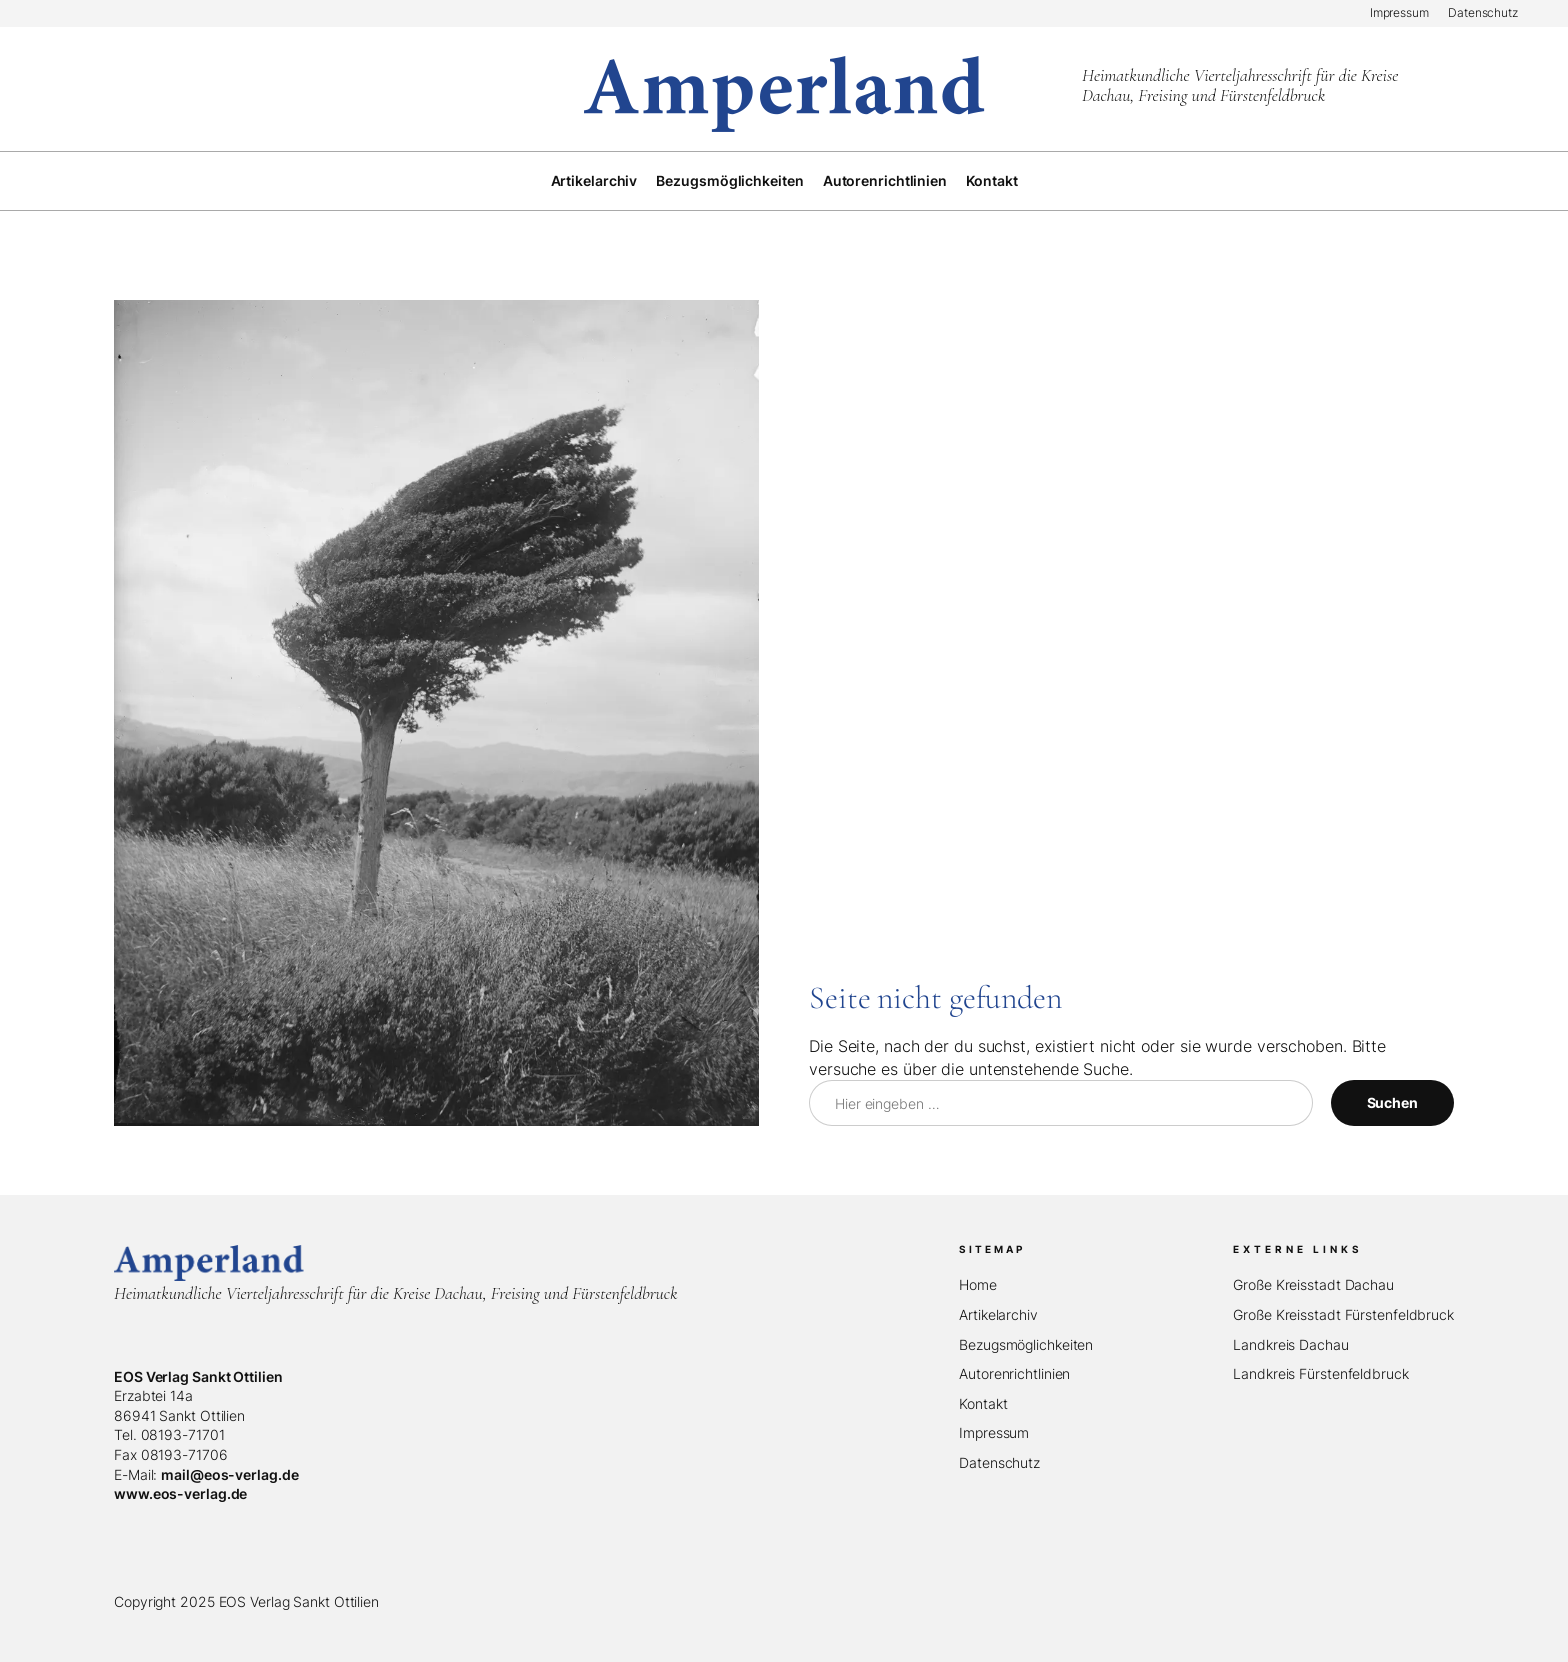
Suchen (1392, 1102)
